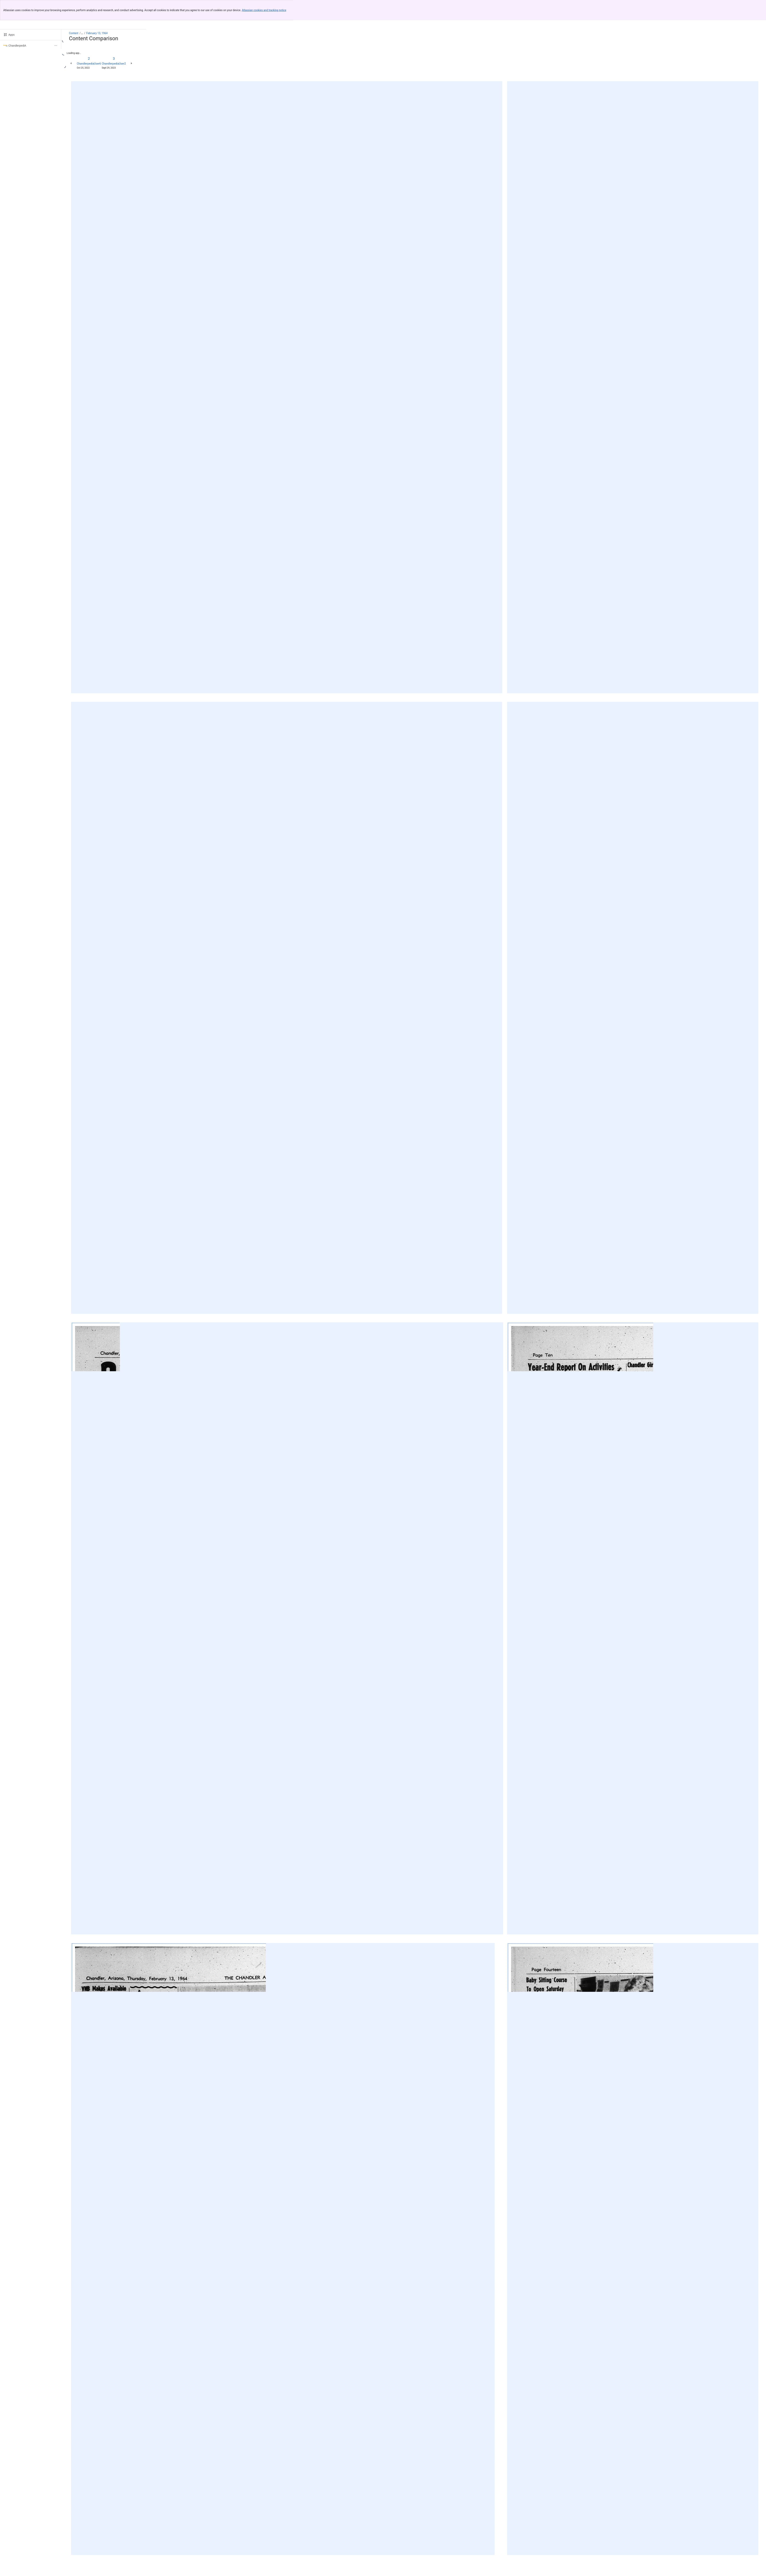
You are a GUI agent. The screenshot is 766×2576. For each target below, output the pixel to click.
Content (73, 33)
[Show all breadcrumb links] (82, 33)
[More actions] (754, 34)
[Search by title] (34, 61)
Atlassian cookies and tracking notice (264, 10)
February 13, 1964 (97, 33)
